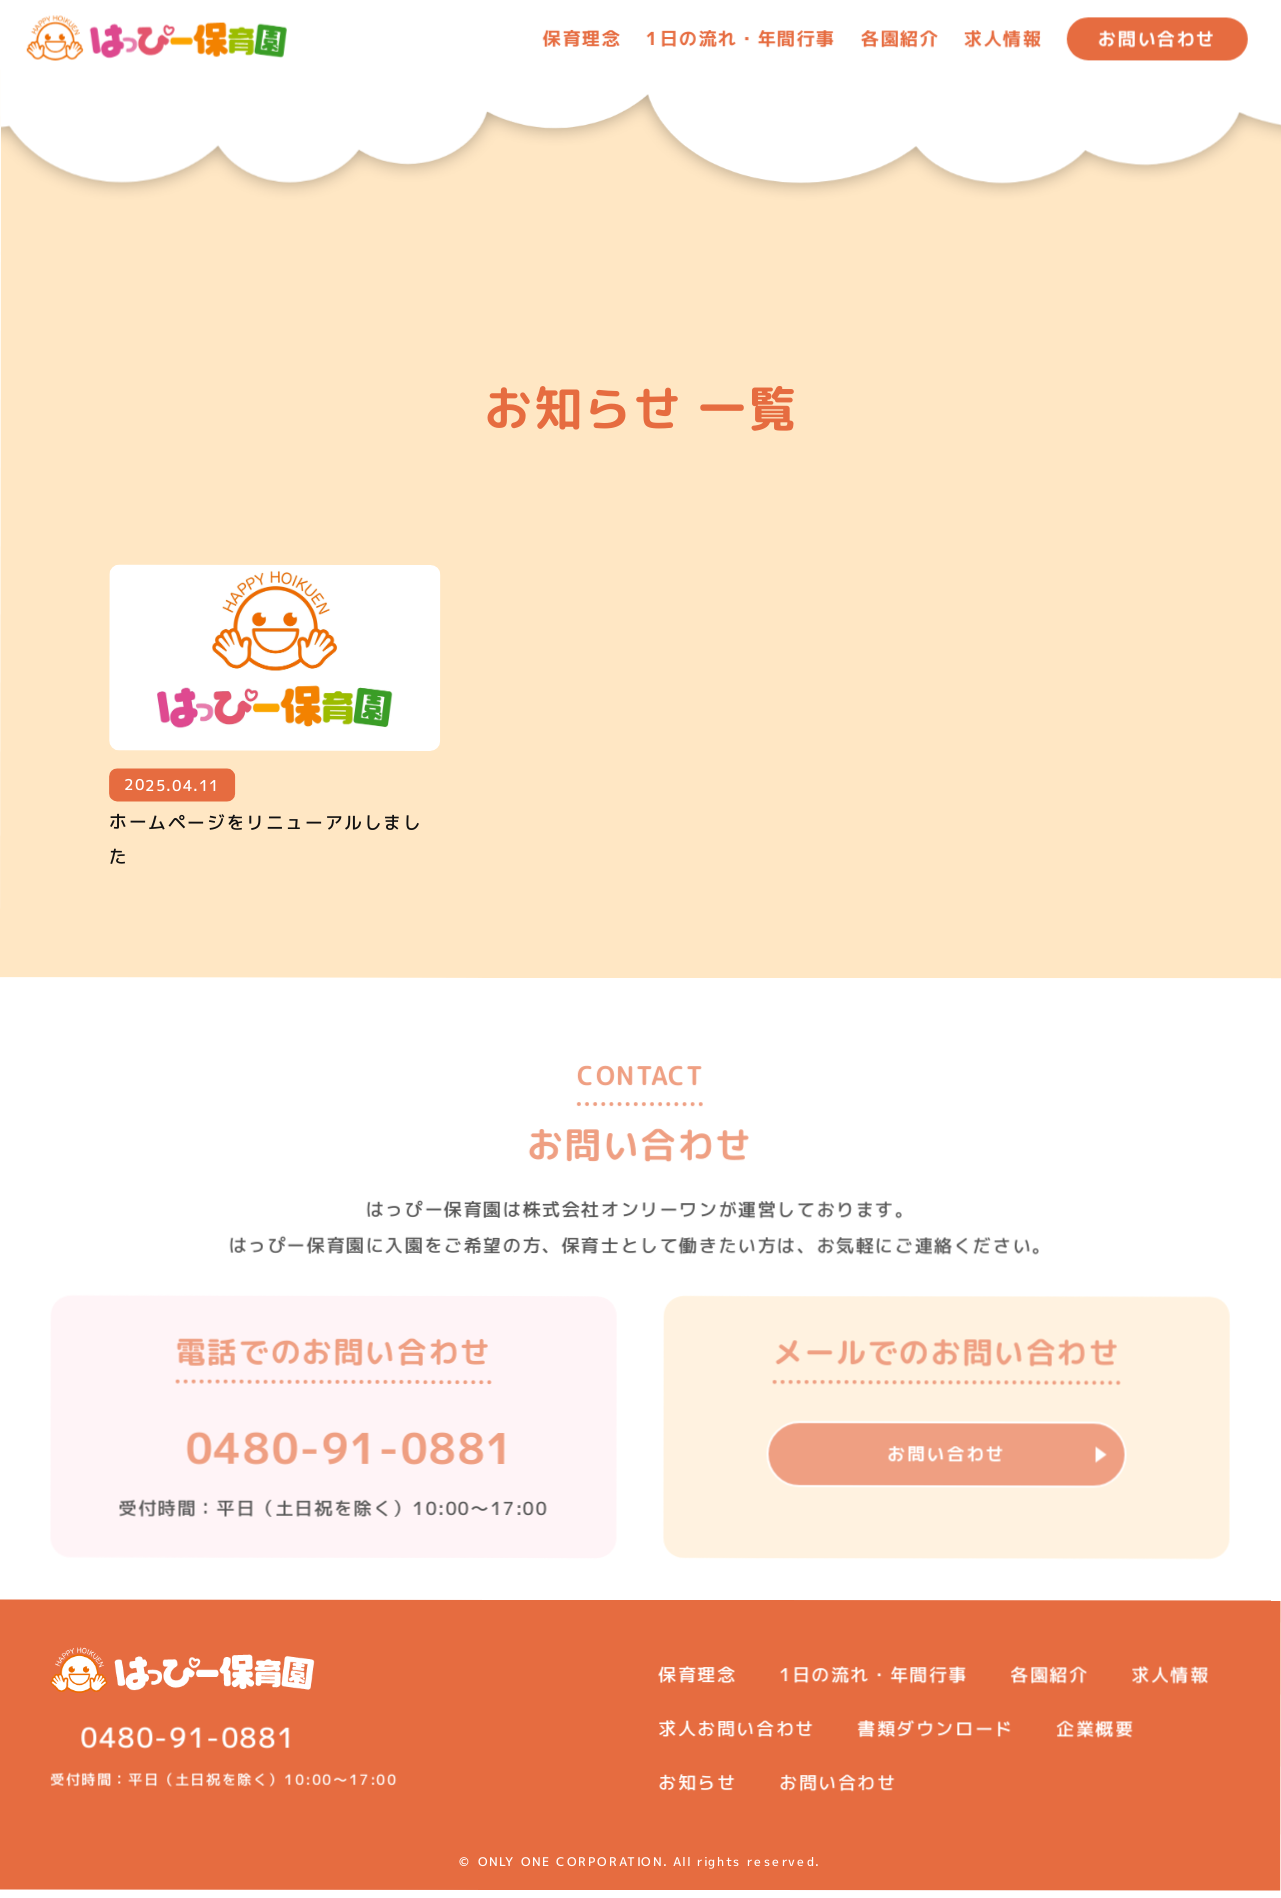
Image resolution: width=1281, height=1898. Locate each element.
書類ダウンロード (935, 1735)
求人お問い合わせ (736, 1735)
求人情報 (1003, 38)
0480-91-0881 (350, 1468)
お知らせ (697, 1789)
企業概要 (1096, 1735)
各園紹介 (900, 38)
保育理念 (582, 37)
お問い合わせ (1157, 38)
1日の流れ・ (741, 37)
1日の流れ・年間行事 (873, 1681)
